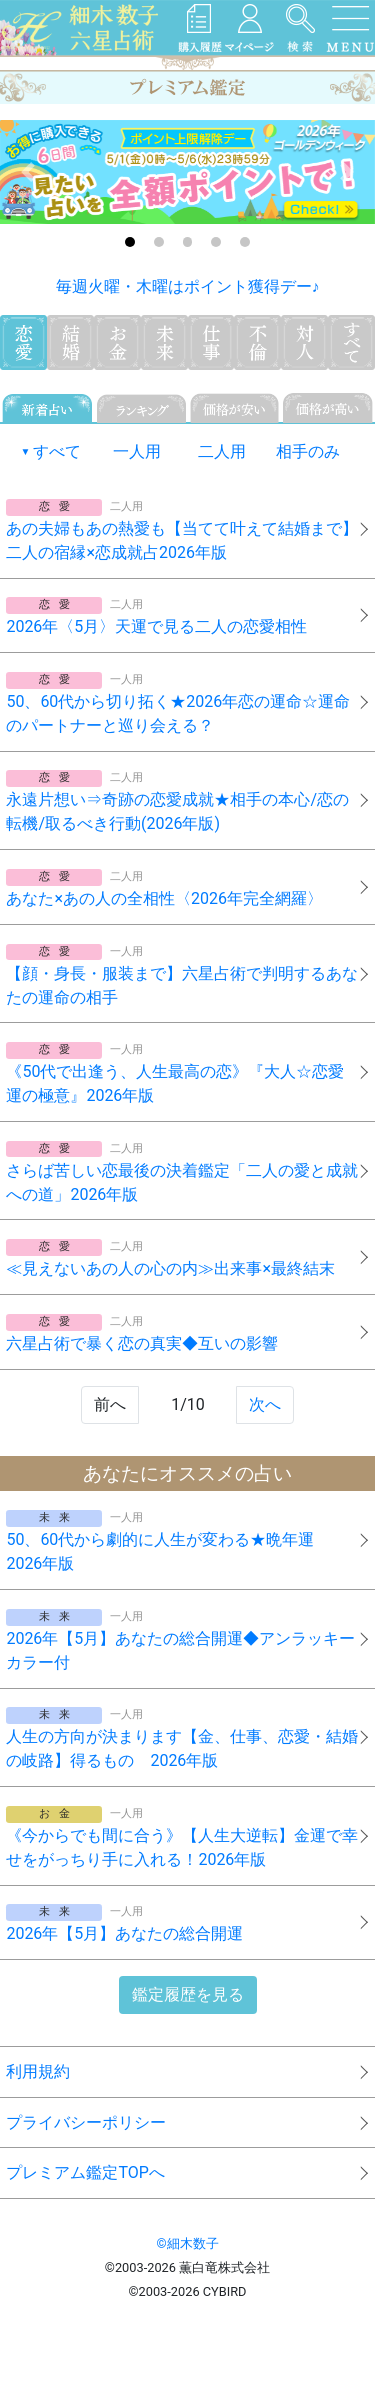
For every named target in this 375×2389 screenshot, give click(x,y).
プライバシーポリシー (86, 2122)
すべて (57, 451)
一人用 (137, 451)
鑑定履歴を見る (188, 1994)
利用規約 (38, 2071)
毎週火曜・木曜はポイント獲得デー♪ (188, 286)
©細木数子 (187, 2243)
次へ (265, 1404)
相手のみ (308, 451)
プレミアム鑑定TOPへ (85, 2172)
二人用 (222, 451)
